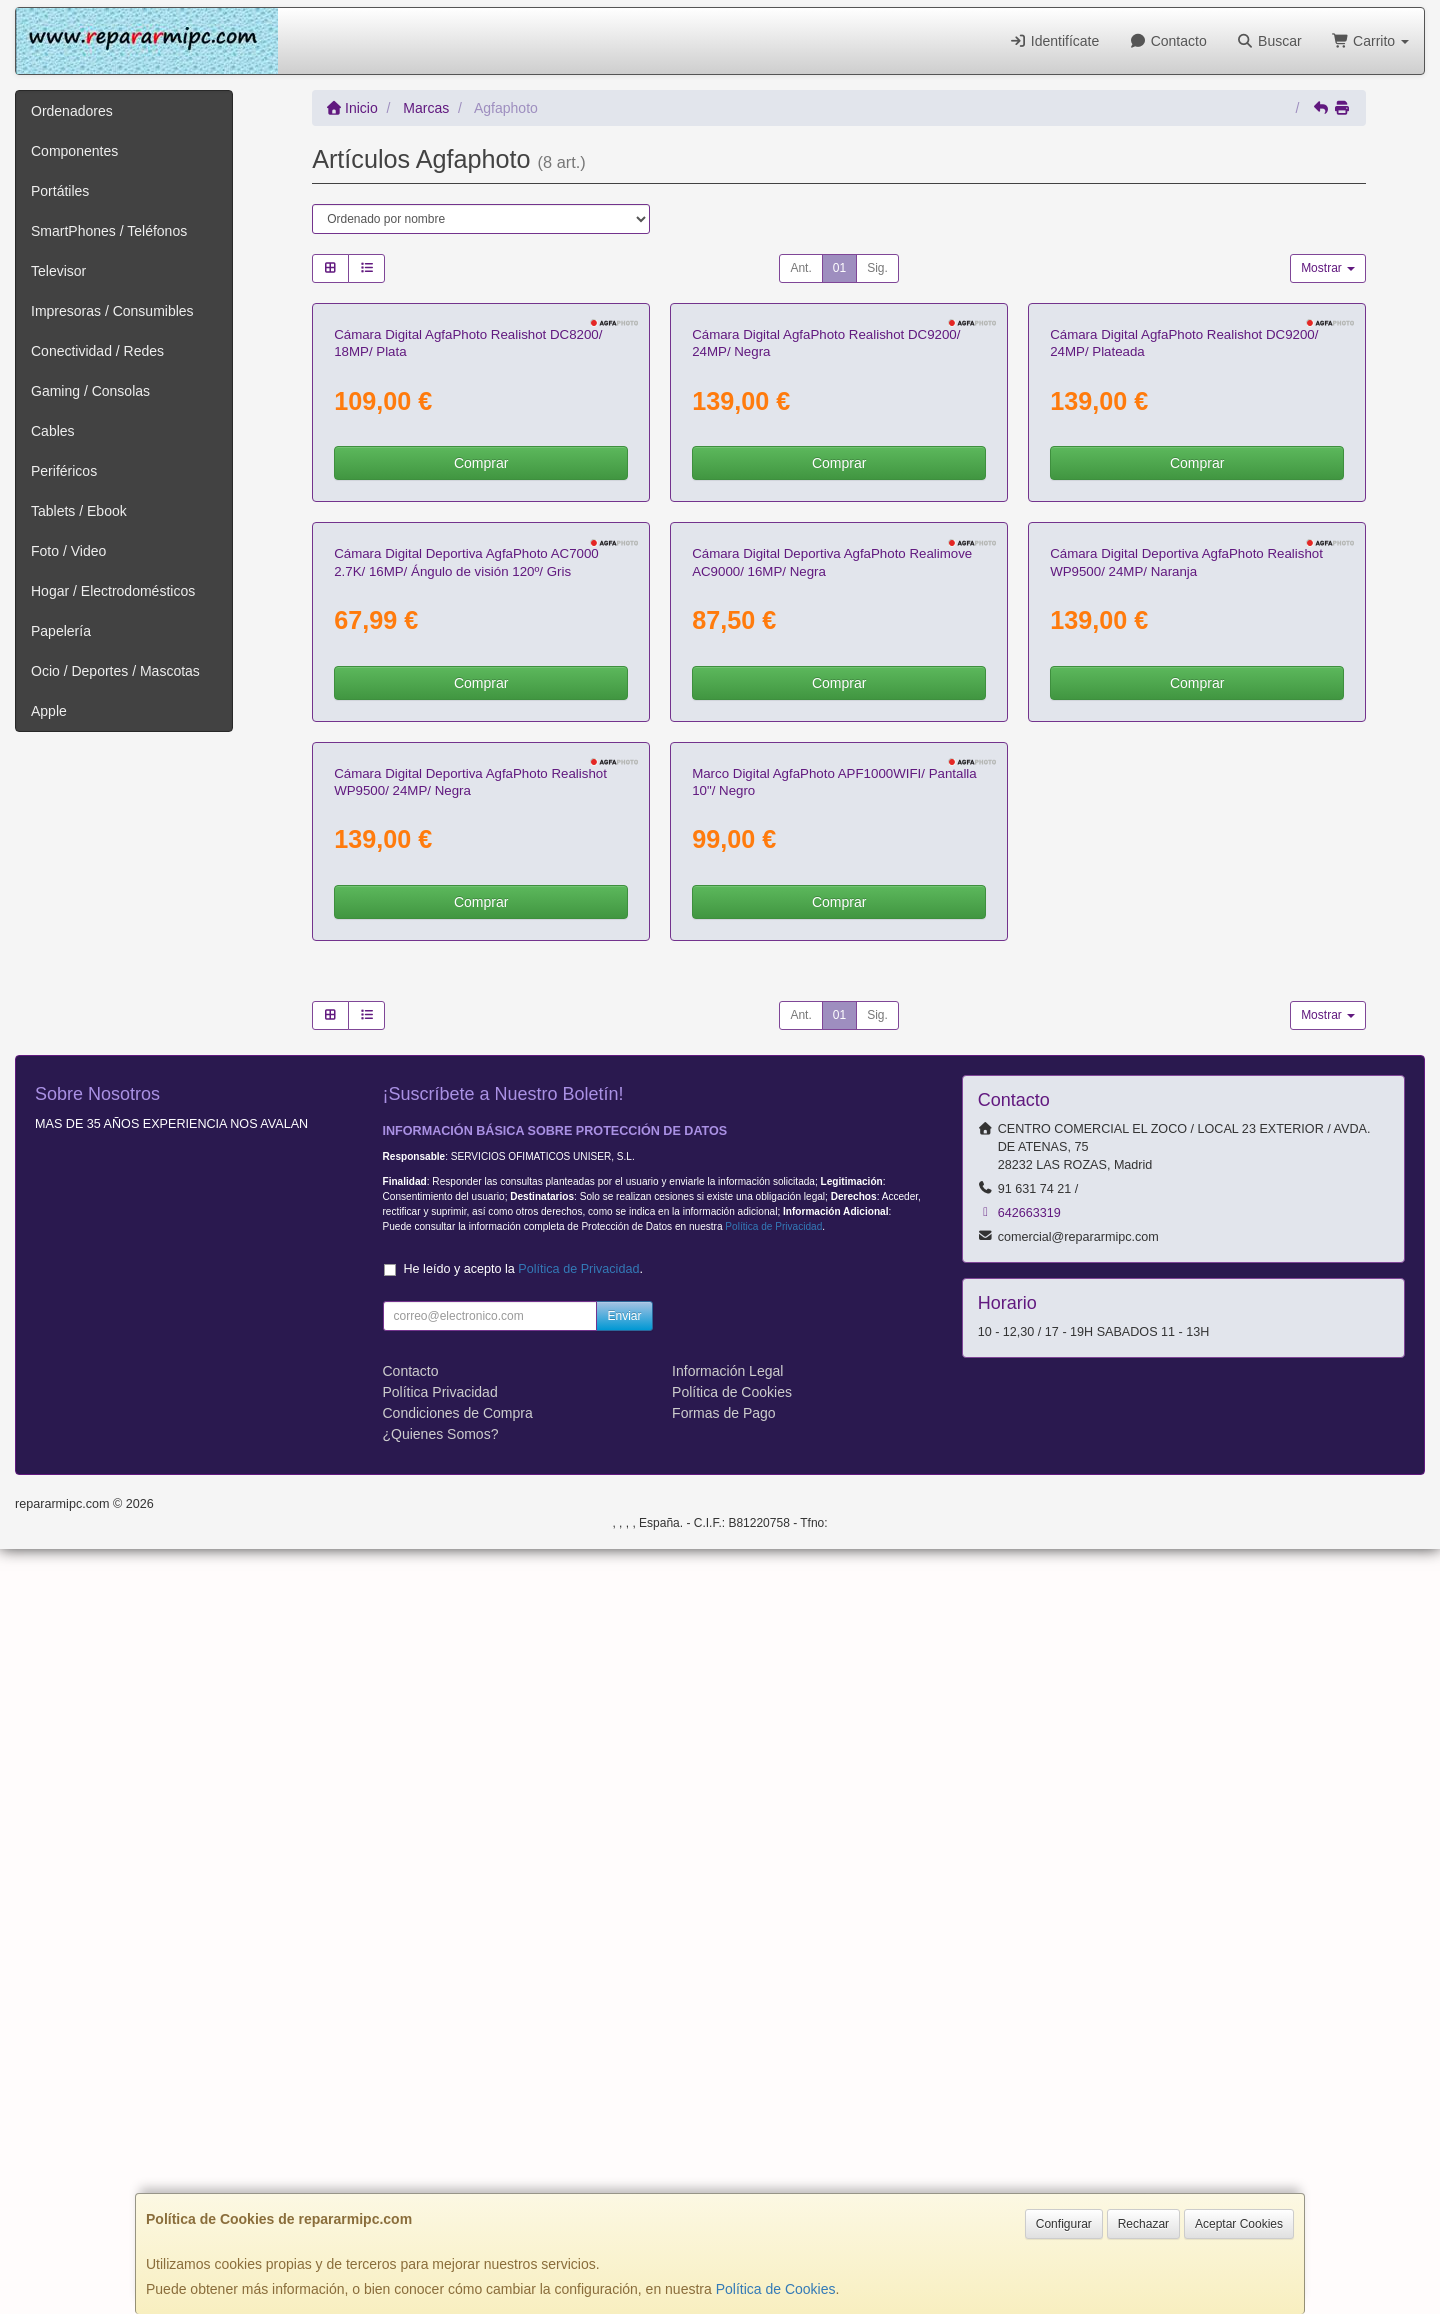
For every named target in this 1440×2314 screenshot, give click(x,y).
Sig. (877, 268)
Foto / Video (68, 551)
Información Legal (727, 2136)
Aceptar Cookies (1239, 2224)
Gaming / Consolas (90, 391)
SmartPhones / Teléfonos (109, 231)
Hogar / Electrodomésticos (113, 591)
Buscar (1269, 41)
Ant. (800, 268)
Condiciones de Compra (458, 2178)
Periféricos (64, 471)
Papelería (61, 631)
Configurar (1064, 2224)
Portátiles (60, 191)
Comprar (481, 718)
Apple (49, 711)
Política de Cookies (776, 2289)
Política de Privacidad (773, 1991)
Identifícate (1054, 41)
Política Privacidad (440, 2157)
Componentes (74, 151)
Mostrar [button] (1328, 268)
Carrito (1370, 41)
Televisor (58, 271)
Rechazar (1143, 2224)
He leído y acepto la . (523, 2034)
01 (839, 268)
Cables (53, 431)
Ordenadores (72, 111)
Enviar (624, 2081)
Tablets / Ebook (79, 511)
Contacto (1167, 41)
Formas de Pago (724, 2178)
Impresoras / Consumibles (112, 311)
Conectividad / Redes (97, 351)
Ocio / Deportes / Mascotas (115, 671)
